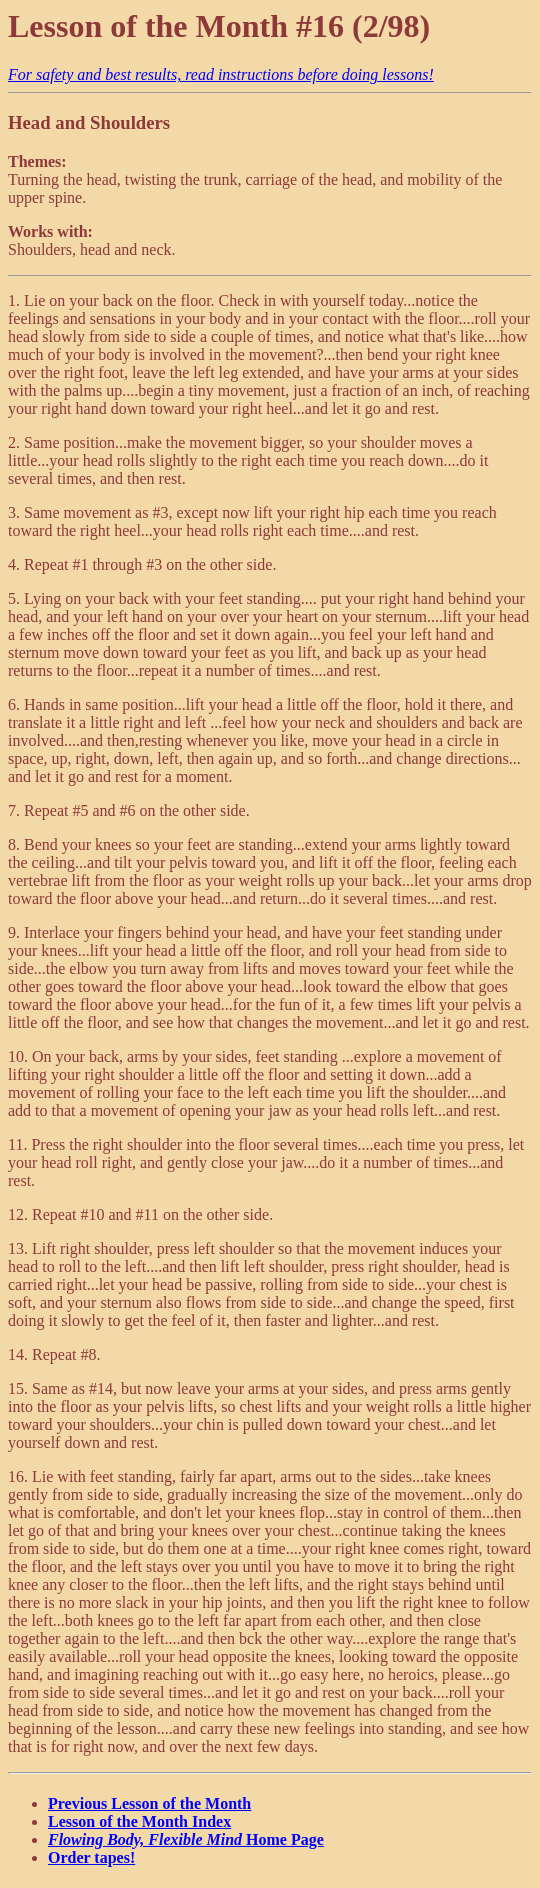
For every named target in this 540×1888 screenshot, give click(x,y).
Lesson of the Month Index (139, 1821)
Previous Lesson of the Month (149, 1803)
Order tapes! (91, 1857)
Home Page (186, 1839)
